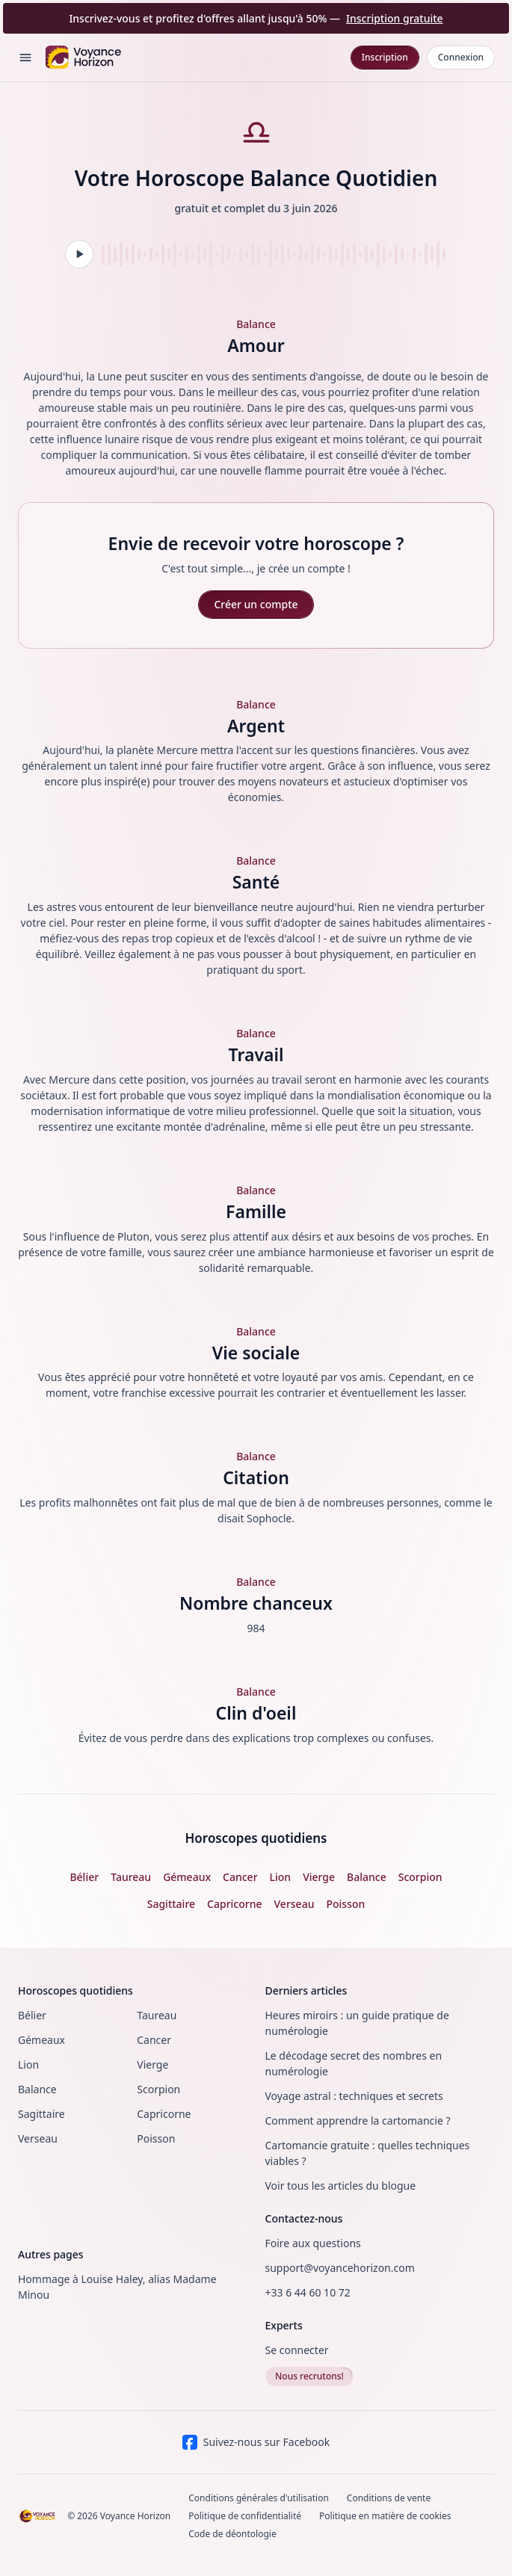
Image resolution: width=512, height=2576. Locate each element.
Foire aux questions (313, 2243)
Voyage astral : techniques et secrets (354, 2096)
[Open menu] (25, 57)
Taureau (156, 2015)
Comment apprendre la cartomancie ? (358, 2120)
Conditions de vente (389, 2498)
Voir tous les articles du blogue (340, 2185)
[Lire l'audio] (79, 254)
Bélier (32, 2015)
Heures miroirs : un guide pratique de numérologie (357, 2023)
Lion (28, 2064)
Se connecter (297, 2350)
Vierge (152, 2064)
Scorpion (158, 2089)
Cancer (154, 2040)
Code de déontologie (232, 2534)
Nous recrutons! (309, 2376)
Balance (37, 2089)
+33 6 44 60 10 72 (308, 2292)
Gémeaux (41, 2040)
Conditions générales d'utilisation (258, 2498)
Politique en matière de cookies (385, 2516)
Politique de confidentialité (244, 2516)
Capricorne (164, 2114)
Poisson (156, 2138)
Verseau (38, 2138)
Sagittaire (41, 2114)
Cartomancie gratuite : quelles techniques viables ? (367, 2153)
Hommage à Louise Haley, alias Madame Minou (117, 2287)
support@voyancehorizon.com (340, 2268)
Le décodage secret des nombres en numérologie (353, 2063)
